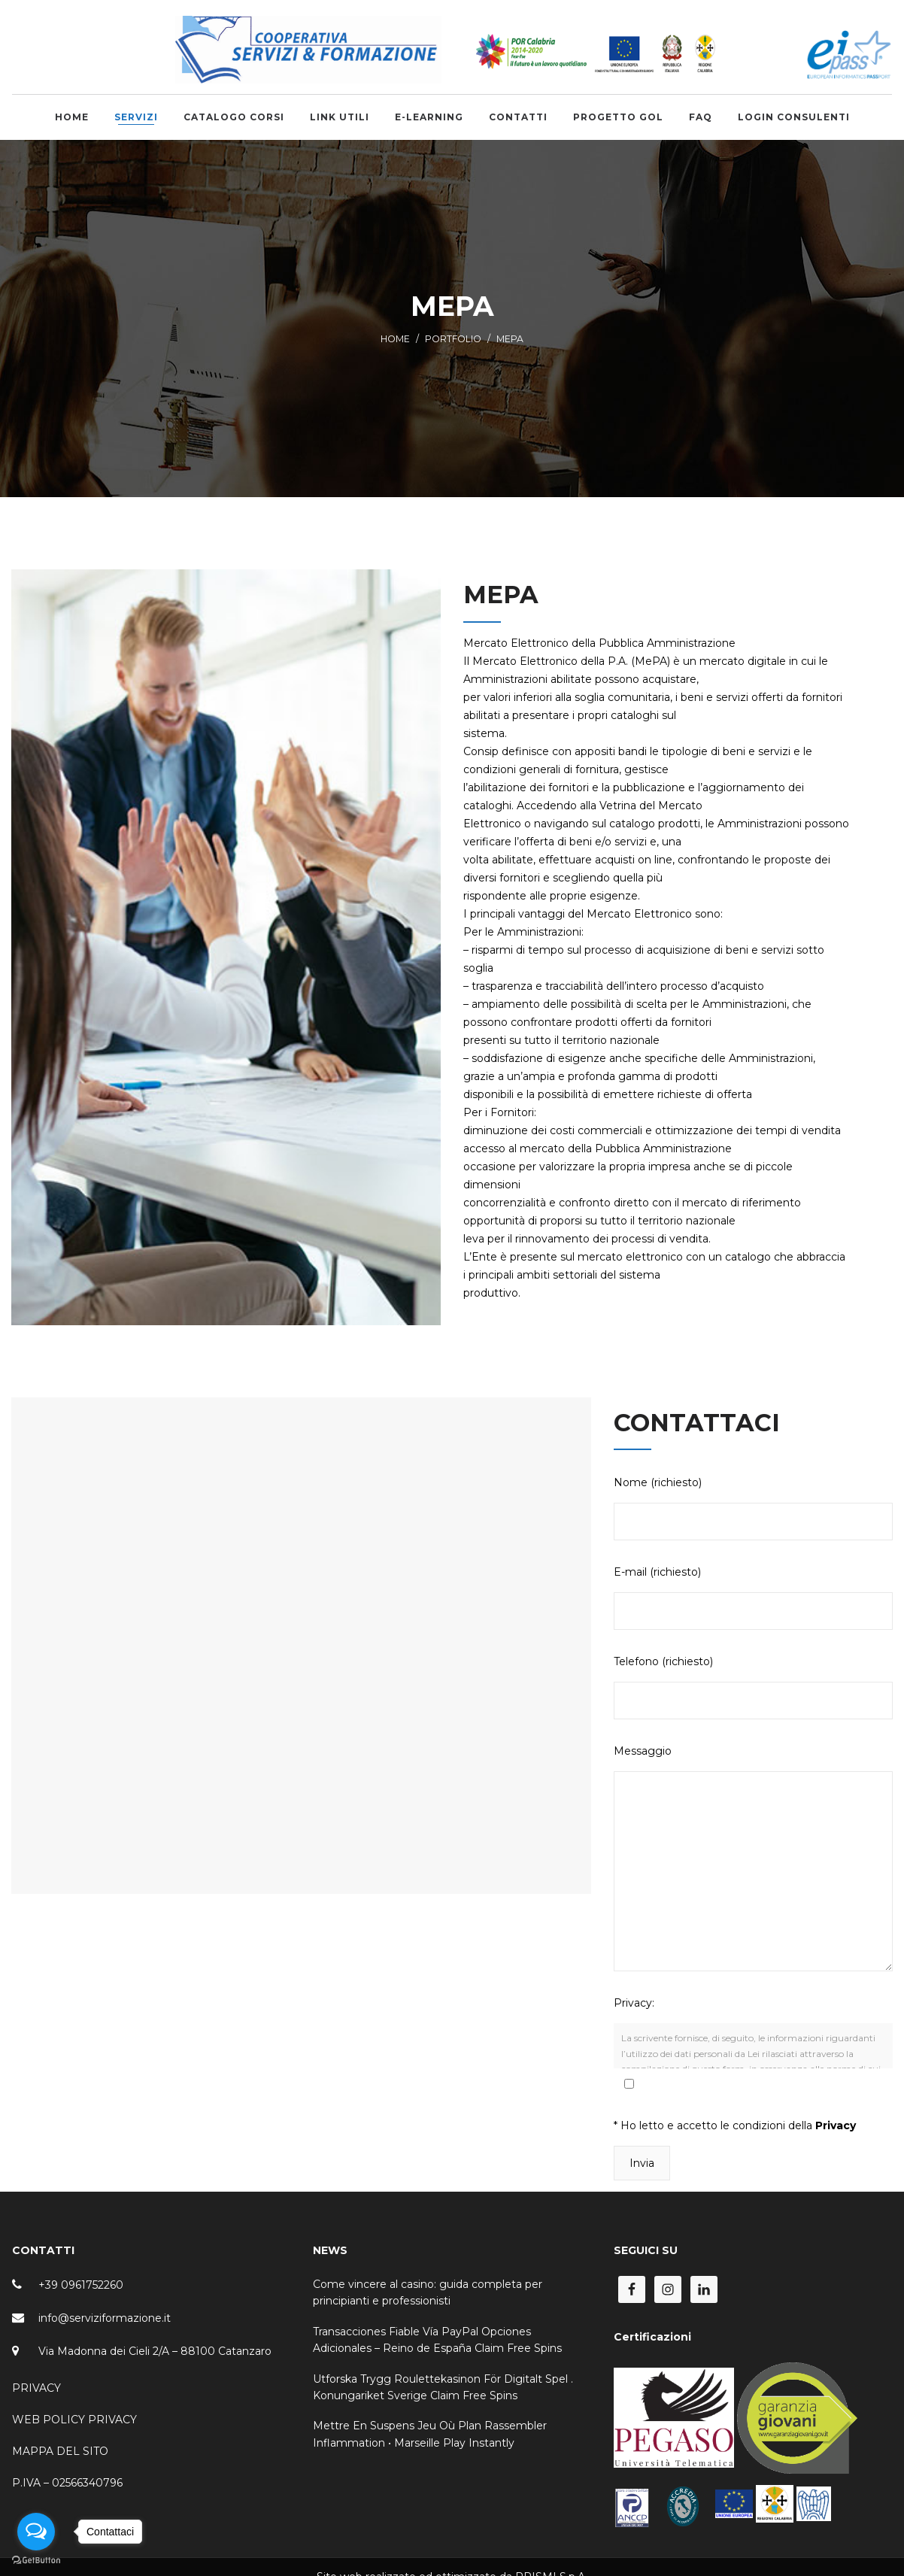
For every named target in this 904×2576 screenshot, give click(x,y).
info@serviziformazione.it (104, 2318)
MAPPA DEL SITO (60, 2451)
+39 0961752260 (80, 2285)
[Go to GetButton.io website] (36, 2560)
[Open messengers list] (36, 2531)
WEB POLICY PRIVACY (74, 2419)
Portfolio (453, 338)
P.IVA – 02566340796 (67, 2483)
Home (395, 338)
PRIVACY (36, 2388)
